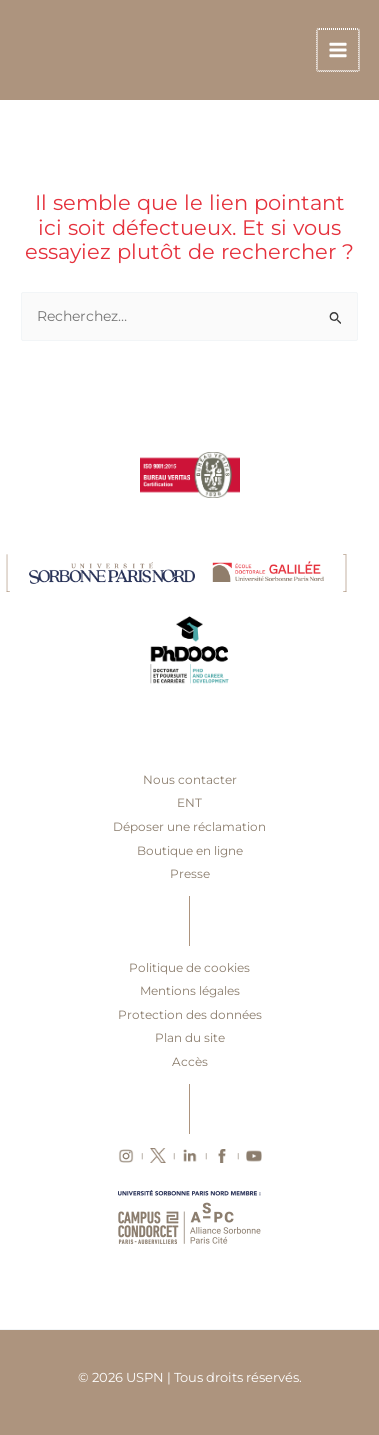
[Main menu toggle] (339, 50)
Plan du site (190, 1037)
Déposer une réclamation (189, 826)
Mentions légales (190, 990)
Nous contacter (190, 779)
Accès (190, 1061)
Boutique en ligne (190, 850)
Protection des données (190, 1014)
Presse (190, 873)
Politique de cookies (189, 967)
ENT (189, 802)
